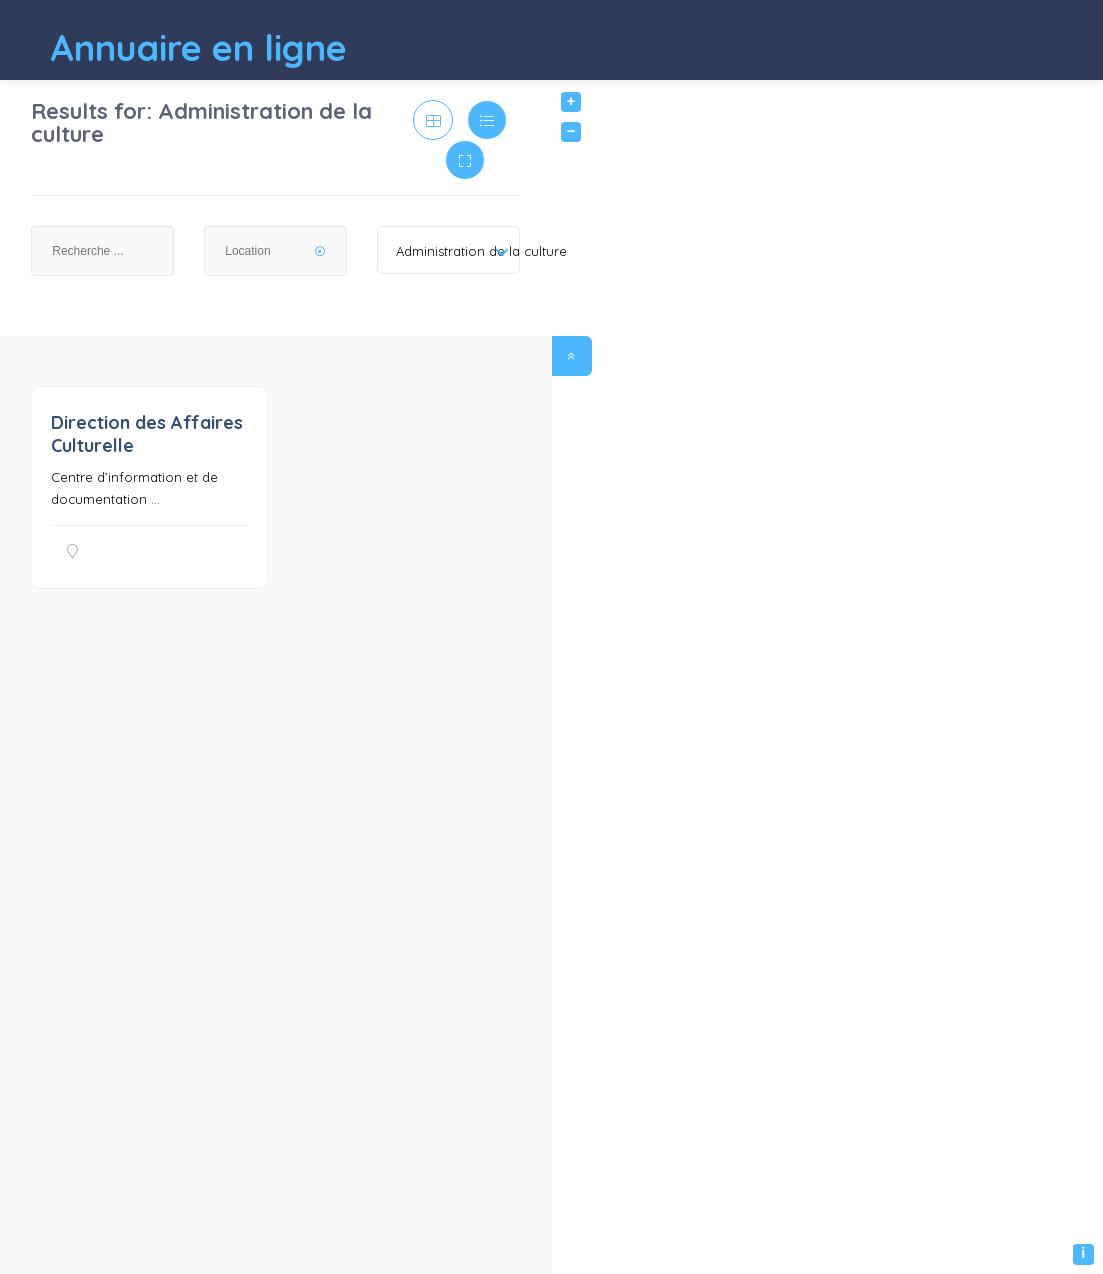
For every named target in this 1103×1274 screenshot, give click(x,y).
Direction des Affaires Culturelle (147, 434)
